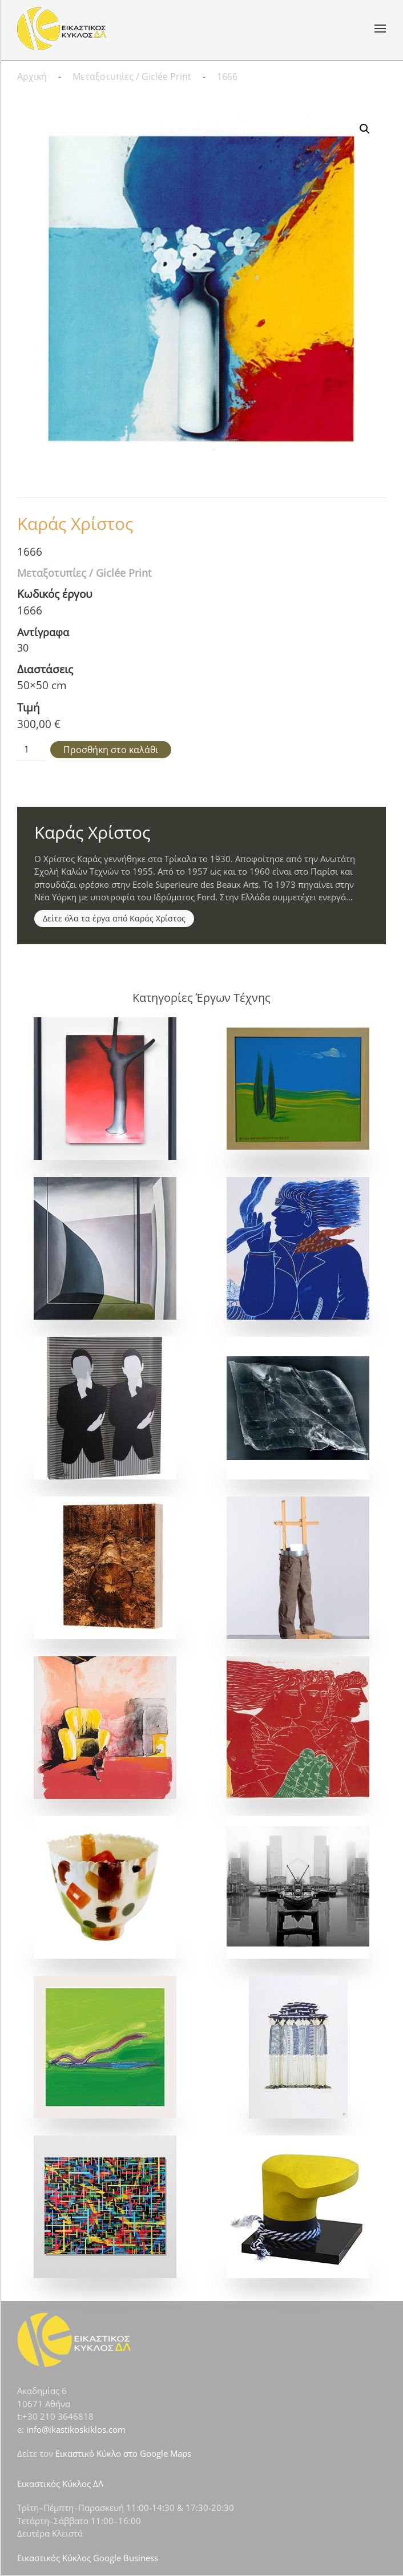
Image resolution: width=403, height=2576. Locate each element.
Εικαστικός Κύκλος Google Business (87, 2557)
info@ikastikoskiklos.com (76, 2429)
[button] (380, 28)
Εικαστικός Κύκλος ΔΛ (60, 2483)
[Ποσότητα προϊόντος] (31, 749)
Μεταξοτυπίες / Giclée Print (84, 573)
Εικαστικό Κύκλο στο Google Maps (123, 2453)
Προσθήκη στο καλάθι (110, 749)
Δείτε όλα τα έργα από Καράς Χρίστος (114, 918)
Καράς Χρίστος (75, 523)
